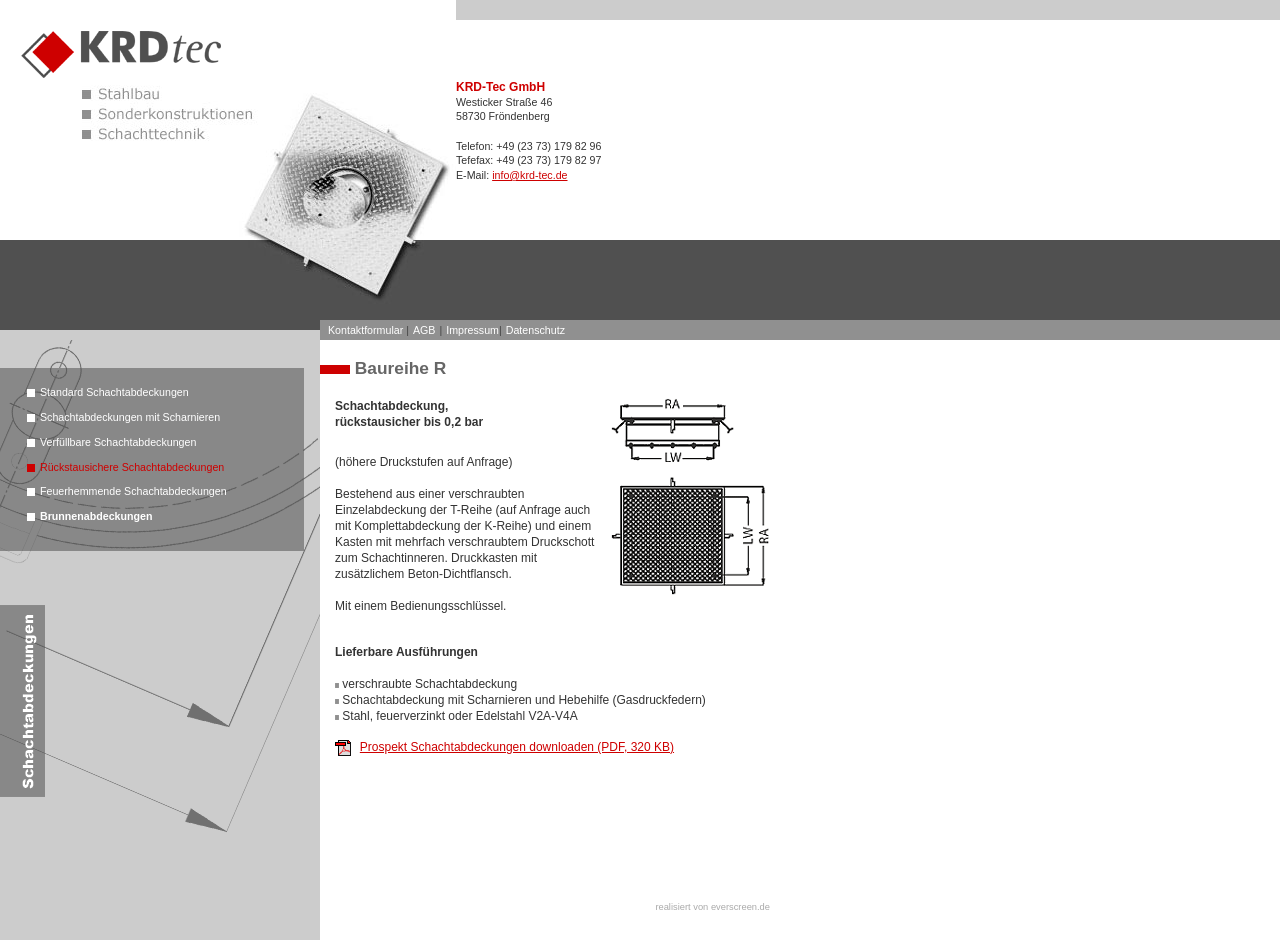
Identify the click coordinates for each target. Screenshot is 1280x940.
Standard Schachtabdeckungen (114, 392)
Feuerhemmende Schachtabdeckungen (133, 491)
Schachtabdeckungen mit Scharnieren (130, 417)
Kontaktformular (365, 330)
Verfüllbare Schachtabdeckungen (118, 442)
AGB (424, 330)
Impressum (472, 330)
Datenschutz (535, 330)
